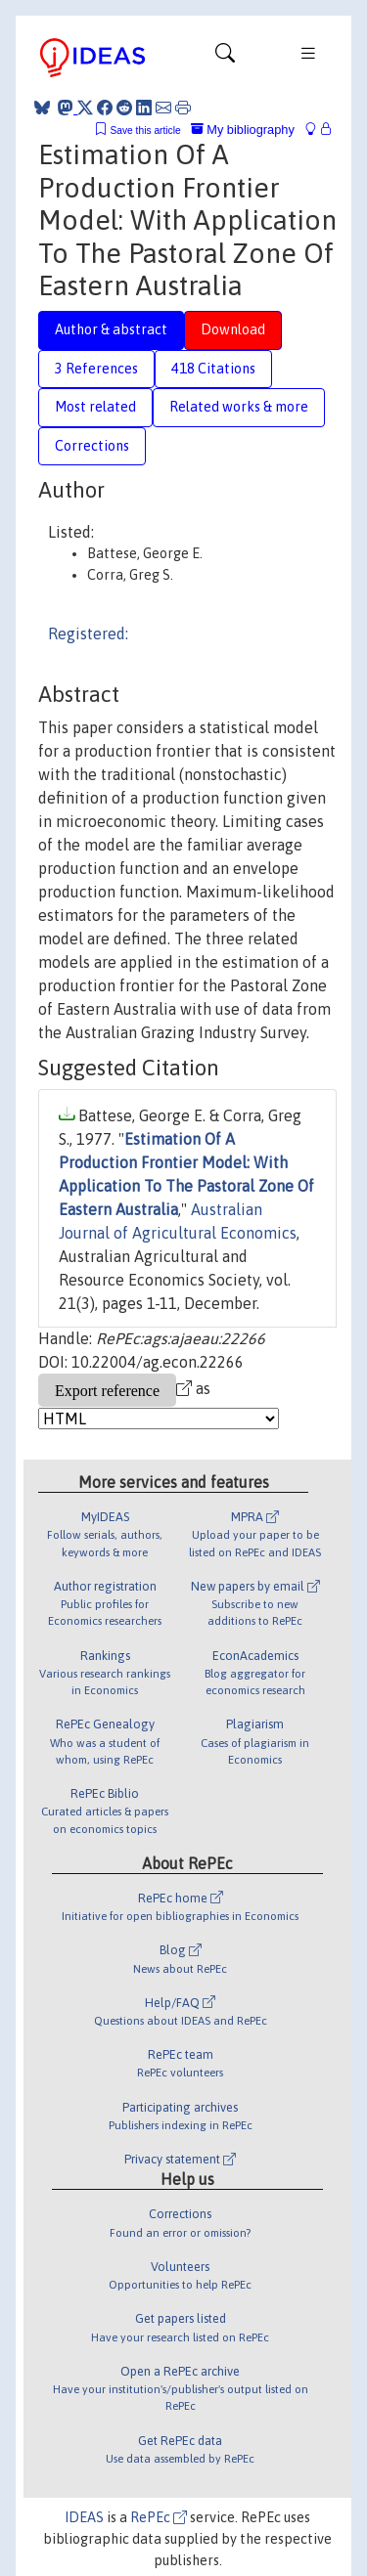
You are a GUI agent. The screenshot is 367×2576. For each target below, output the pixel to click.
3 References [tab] (96, 368)
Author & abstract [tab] (111, 329)
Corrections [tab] (92, 446)
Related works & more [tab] (238, 407)
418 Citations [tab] (213, 368)
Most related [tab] (95, 407)
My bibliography (243, 129)
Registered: (88, 633)
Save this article (145, 130)
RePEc (158, 2517)
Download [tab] (233, 329)
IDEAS (84, 2517)
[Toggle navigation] (225, 57)
